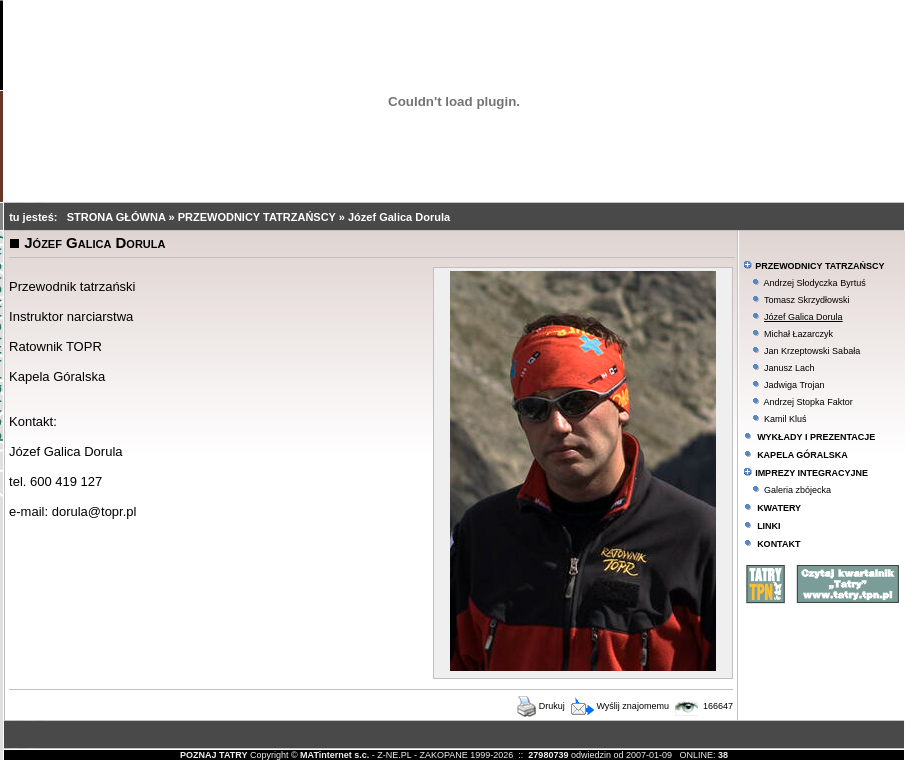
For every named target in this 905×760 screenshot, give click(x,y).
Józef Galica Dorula (399, 217)
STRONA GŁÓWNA (118, 217)
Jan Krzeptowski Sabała (812, 351)
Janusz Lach (789, 368)
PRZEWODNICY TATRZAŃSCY (258, 217)
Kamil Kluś (785, 419)
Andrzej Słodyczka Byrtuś (815, 283)
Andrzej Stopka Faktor (808, 402)
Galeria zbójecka (797, 490)
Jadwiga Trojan (794, 385)
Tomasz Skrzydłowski (807, 300)
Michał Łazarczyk (798, 334)
